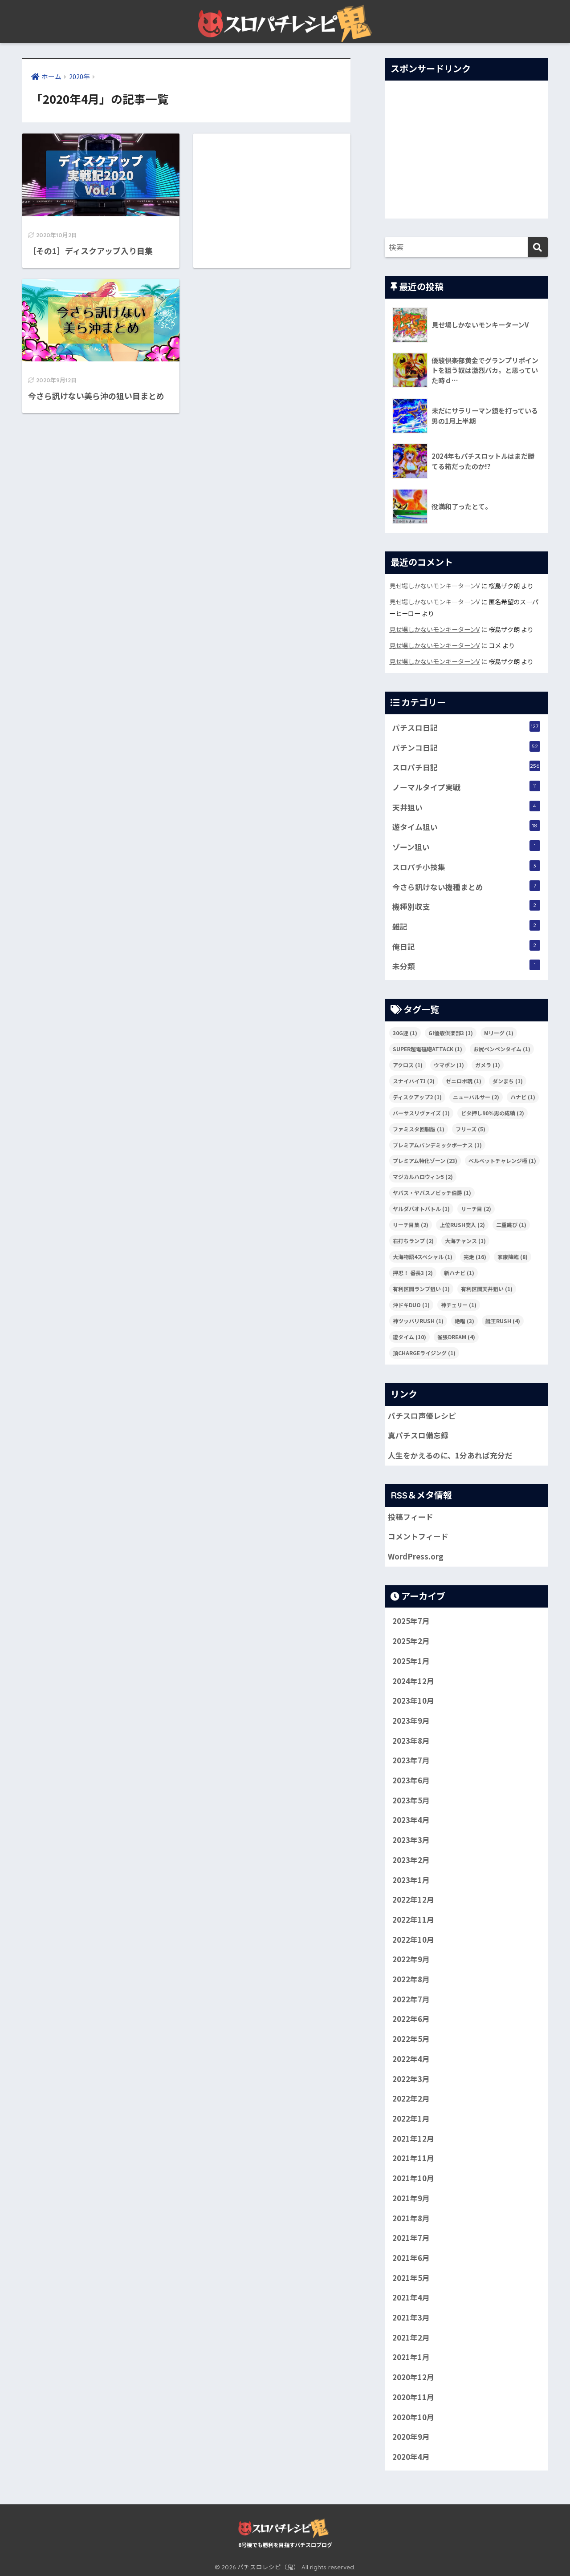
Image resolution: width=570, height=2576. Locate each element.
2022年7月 (411, 1999)
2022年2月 (411, 2098)
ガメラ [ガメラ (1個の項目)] (487, 1065)
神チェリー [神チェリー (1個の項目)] (458, 1304)
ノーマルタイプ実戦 (466, 787)
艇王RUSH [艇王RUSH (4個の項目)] (502, 1320)
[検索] (538, 247)
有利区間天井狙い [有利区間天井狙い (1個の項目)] (487, 1288)
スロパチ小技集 (466, 866)
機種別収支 (466, 906)
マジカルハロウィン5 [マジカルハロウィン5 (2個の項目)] (423, 1176)
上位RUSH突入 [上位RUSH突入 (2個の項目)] (462, 1224)
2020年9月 (411, 2436)
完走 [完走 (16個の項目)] (475, 1256)
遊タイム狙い (466, 826)
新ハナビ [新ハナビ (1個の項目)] (459, 1272)
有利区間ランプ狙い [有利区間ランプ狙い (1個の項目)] (421, 1288)
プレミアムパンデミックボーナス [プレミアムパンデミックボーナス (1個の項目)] (437, 1145)
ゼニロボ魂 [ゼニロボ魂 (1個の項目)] (463, 1081)
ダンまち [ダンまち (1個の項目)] (508, 1081)
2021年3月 (411, 2317)
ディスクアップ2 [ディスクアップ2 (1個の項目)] (417, 1097)
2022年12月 (413, 1899)
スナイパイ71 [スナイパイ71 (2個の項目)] (414, 1081)
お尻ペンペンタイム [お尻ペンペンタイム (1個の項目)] (501, 1049)
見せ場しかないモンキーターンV (434, 585)
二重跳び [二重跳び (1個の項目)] (511, 1224)
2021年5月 (411, 2277)
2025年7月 (411, 1621)
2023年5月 (411, 1800)
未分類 (466, 966)
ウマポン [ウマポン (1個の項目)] (449, 1065)
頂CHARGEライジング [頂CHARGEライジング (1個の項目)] (424, 1353)
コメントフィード (418, 1536)
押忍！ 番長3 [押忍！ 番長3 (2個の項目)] (413, 1272)
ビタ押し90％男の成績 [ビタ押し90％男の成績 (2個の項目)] (492, 1113)
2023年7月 (411, 1760)
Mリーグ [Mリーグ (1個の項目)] (498, 1033)
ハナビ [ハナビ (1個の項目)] (522, 1097)
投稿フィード (410, 1516)
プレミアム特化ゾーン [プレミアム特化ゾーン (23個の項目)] (425, 1160)
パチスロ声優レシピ (422, 1415)
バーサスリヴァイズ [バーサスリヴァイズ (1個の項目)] (421, 1113)
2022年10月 (413, 1939)
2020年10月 (413, 2417)
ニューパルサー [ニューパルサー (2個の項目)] (476, 1097)
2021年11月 (413, 2158)
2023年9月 (411, 1720)
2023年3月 (411, 1840)
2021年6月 (411, 2257)
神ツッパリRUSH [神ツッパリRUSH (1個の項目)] (418, 1320)
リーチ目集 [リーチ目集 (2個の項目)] (410, 1224)
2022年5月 (411, 2038)
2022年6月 (411, 2018)
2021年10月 (413, 2178)
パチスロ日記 (466, 727)
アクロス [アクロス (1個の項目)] (408, 1065)
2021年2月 (411, 2337)
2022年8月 (411, 1979)
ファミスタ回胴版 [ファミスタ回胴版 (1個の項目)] (418, 1129)
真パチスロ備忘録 (418, 1435)
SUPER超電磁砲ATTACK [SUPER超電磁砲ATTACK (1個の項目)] (427, 1049)
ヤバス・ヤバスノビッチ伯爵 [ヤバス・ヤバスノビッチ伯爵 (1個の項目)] (432, 1192)
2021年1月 (411, 2357)
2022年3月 (411, 2079)
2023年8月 (411, 1740)
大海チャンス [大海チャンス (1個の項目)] (465, 1240)
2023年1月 (411, 1880)
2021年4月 (411, 2297)
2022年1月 (411, 2118)
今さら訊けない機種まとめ (466, 886)
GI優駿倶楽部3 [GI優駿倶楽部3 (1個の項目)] (450, 1033)
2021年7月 (411, 2237)
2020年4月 (411, 2456)
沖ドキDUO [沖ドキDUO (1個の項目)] (411, 1304)
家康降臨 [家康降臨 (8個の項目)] (512, 1256)
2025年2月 (411, 1641)
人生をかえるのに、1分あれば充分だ (450, 1455)
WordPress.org (416, 1556)
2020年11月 (413, 2397)
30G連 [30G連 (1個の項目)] (405, 1033)
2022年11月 (413, 1919)
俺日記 (466, 946)
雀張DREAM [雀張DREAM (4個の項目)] (456, 1337)
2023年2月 (411, 1860)
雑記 (466, 926)
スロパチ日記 (466, 767)
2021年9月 (411, 2198)
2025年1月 (411, 1661)
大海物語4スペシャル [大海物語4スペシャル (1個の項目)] (422, 1256)
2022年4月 (411, 2059)
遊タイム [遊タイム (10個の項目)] (409, 1337)
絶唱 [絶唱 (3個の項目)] (464, 1320)
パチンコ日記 (466, 747)
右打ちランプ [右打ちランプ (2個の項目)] (413, 1240)
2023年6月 (411, 1780)
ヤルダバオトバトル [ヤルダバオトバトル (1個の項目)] (421, 1208)
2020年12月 (413, 2377)
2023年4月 (411, 1820)
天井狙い (466, 807)
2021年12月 (413, 2138)
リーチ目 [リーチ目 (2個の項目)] (476, 1208)
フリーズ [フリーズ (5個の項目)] (470, 1129)
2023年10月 (413, 1700)
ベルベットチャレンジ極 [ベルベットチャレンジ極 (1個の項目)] (502, 1160)
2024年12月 (413, 1681)
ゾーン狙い (466, 846)
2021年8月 (411, 2218)
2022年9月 (411, 1959)
